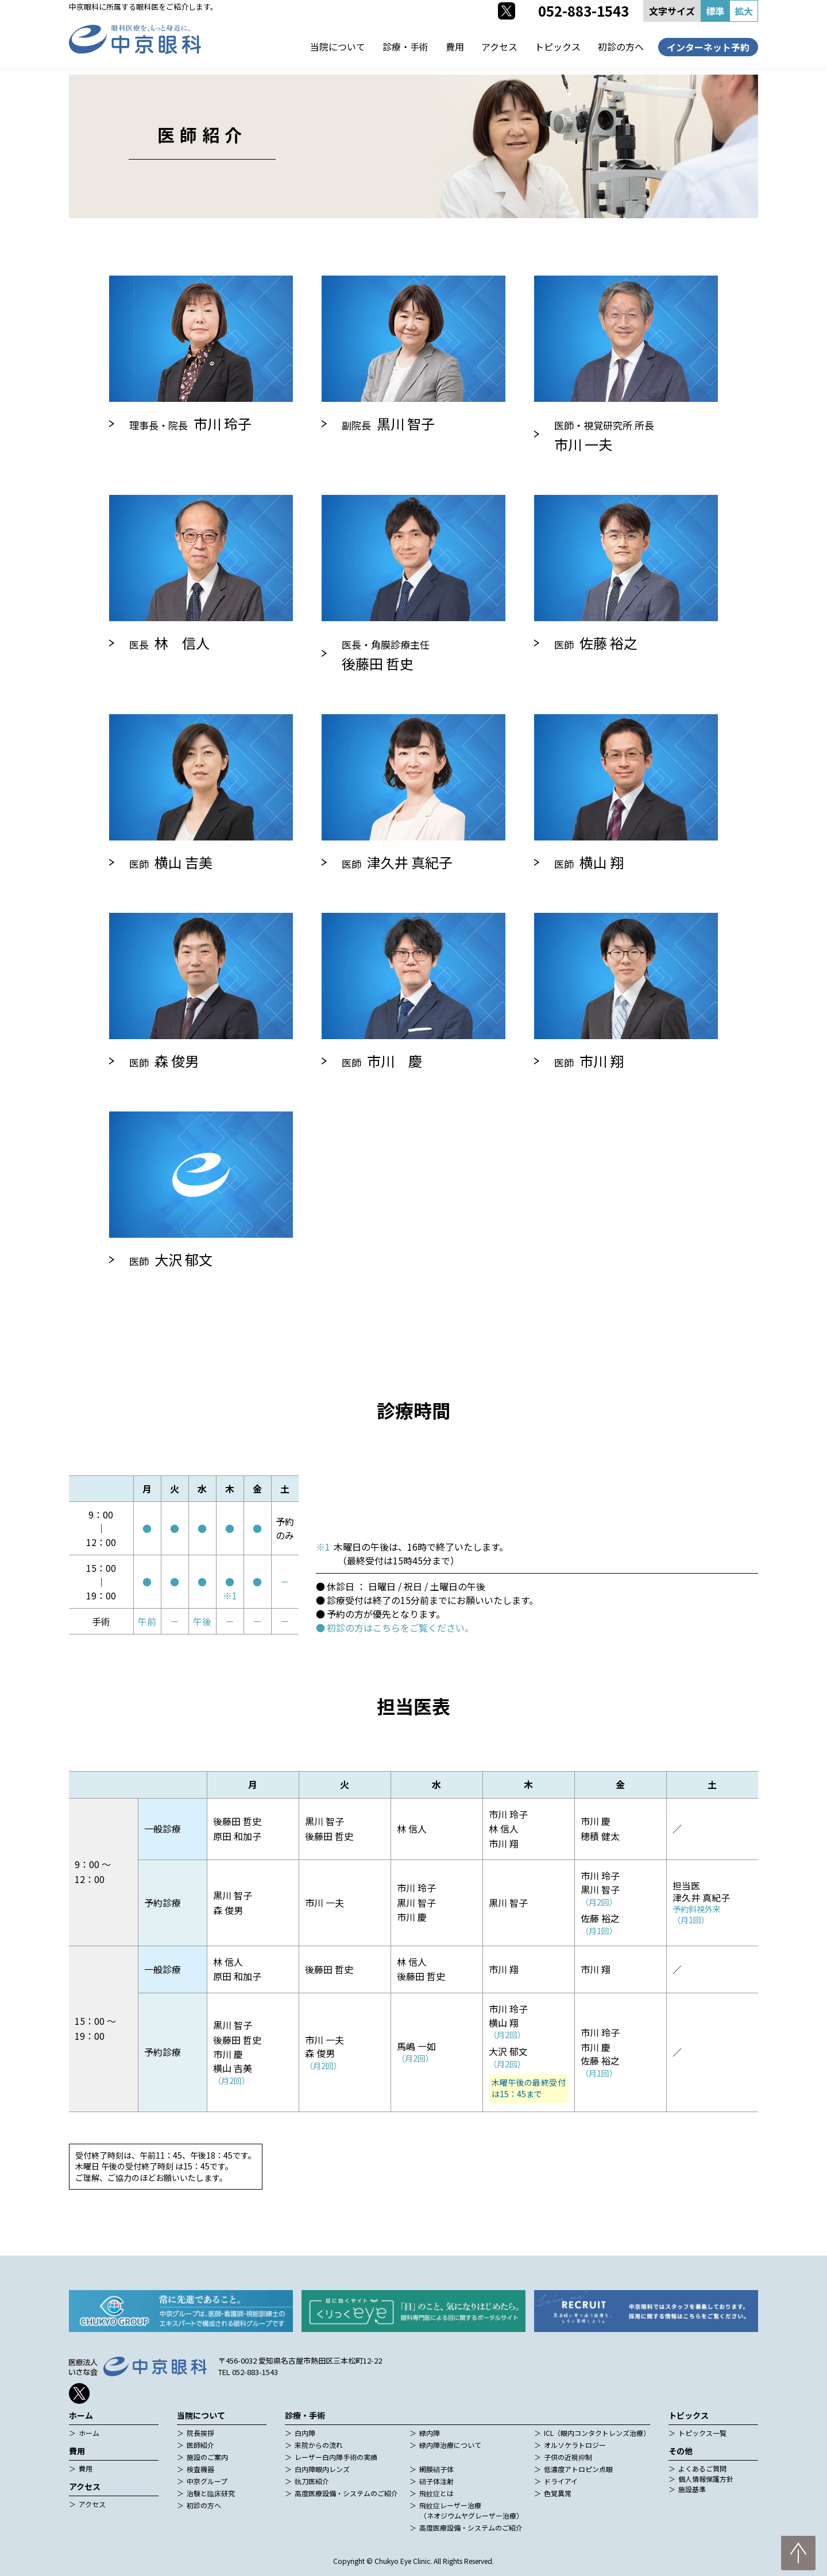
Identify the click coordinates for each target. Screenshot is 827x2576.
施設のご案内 (207, 2457)
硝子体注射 (436, 2481)
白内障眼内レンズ (322, 2469)
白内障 (305, 2433)
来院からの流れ (319, 2445)
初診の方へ (621, 46)
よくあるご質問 (702, 2468)
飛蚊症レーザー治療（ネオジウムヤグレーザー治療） (471, 2510)
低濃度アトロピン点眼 (578, 2469)
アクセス (499, 46)
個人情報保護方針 (705, 2479)
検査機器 (200, 2469)
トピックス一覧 (702, 2433)
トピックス (558, 46)
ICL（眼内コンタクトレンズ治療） (597, 2433)
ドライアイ (561, 2481)
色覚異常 (557, 2493)
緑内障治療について (450, 2445)
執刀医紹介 (312, 2481)
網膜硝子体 (436, 2469)
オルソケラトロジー (575, 2445)
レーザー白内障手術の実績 (336, 2457)
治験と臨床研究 (211, 2493)
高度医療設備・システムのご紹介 (346, 2493)
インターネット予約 (708, 47)
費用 (455, 46)
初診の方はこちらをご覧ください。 (400, 1627)
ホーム (89, 2433)
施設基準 (692, 2489)
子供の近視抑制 (568, 2457)
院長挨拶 (200, 2433)
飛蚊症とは (436, 2493)
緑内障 (429, 2433)
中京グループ (207, 2481)
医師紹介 (200, 2445)
